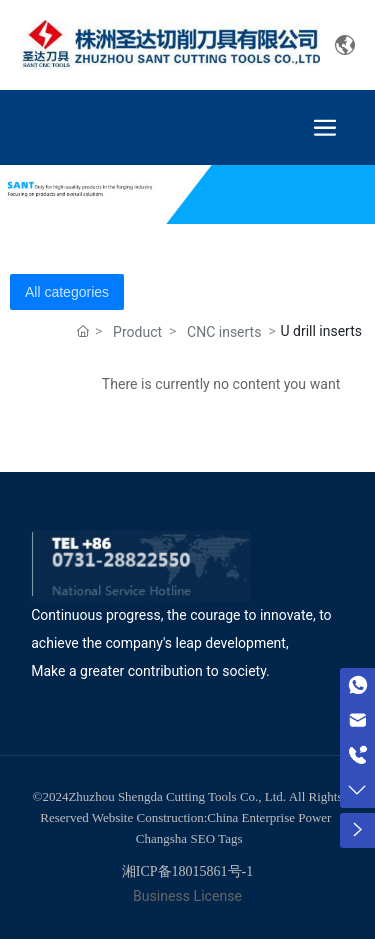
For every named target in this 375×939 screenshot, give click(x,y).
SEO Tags (217, 838)
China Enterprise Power (269, 817)
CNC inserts (224, 332)
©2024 (51, 796)
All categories (67, 292)
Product (137, 332)
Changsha (161, 838)
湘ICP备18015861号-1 (187, 871)
